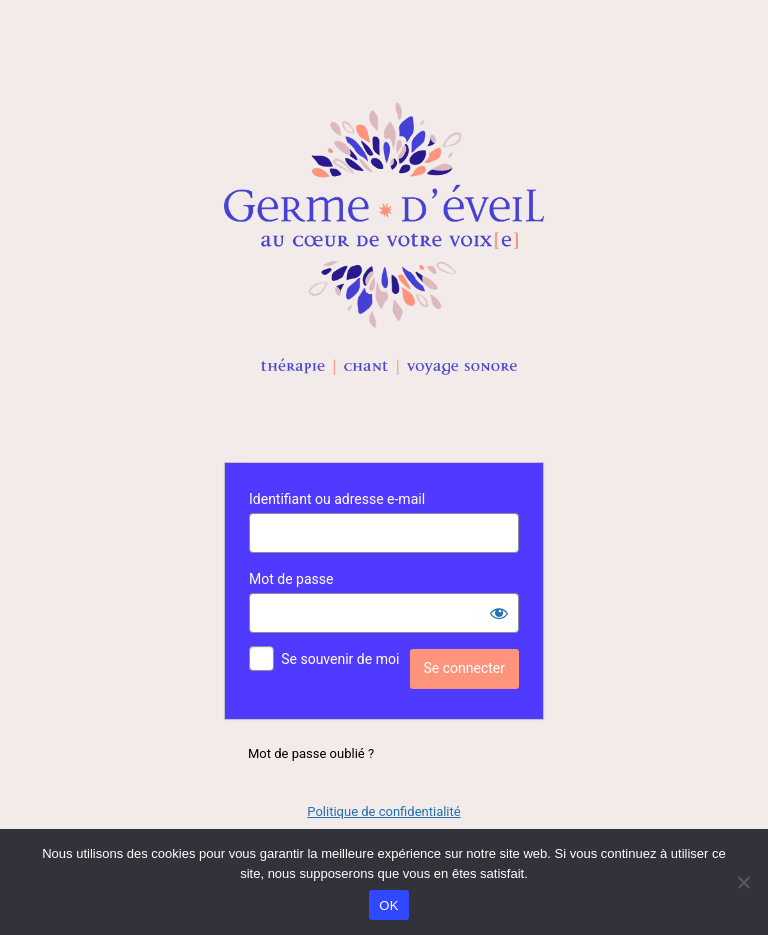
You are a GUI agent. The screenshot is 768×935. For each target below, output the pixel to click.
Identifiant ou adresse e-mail (337, 499)
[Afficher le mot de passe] (499, 613)
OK (388, 905)
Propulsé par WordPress (384, 238)
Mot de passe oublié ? (311, 753)
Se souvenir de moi (340, 659)
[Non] (743, 882)
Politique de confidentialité (383, 811)
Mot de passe (291, 579)
